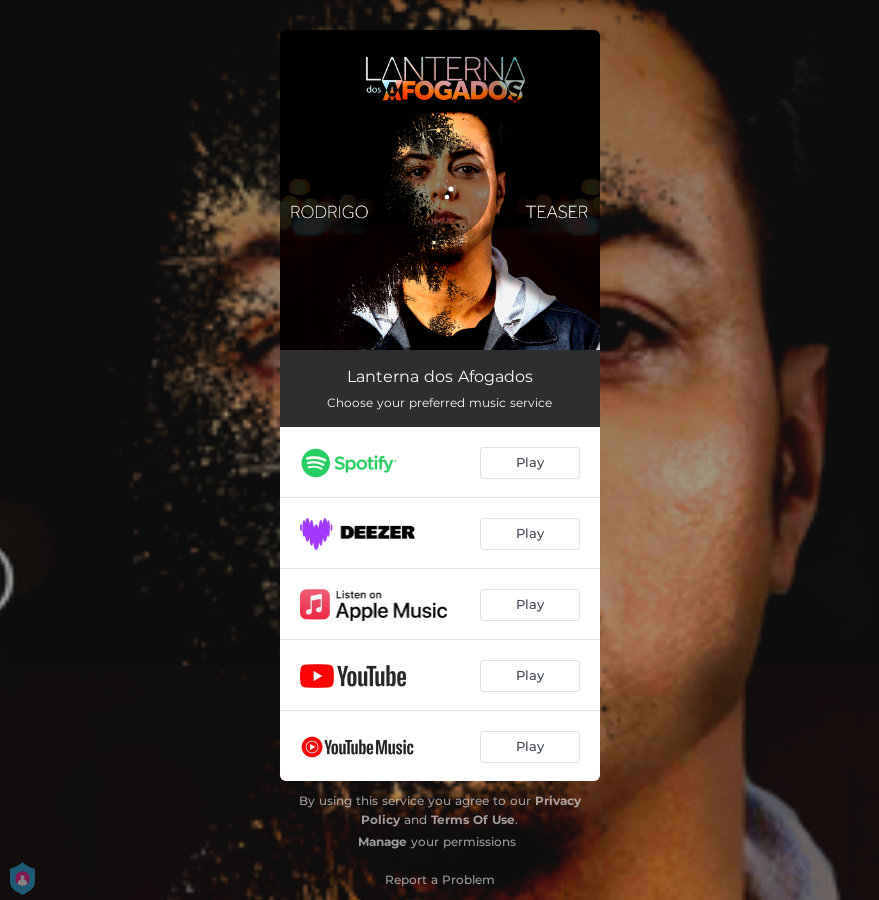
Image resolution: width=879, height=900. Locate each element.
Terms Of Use (473, 819)
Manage (382, 841)
